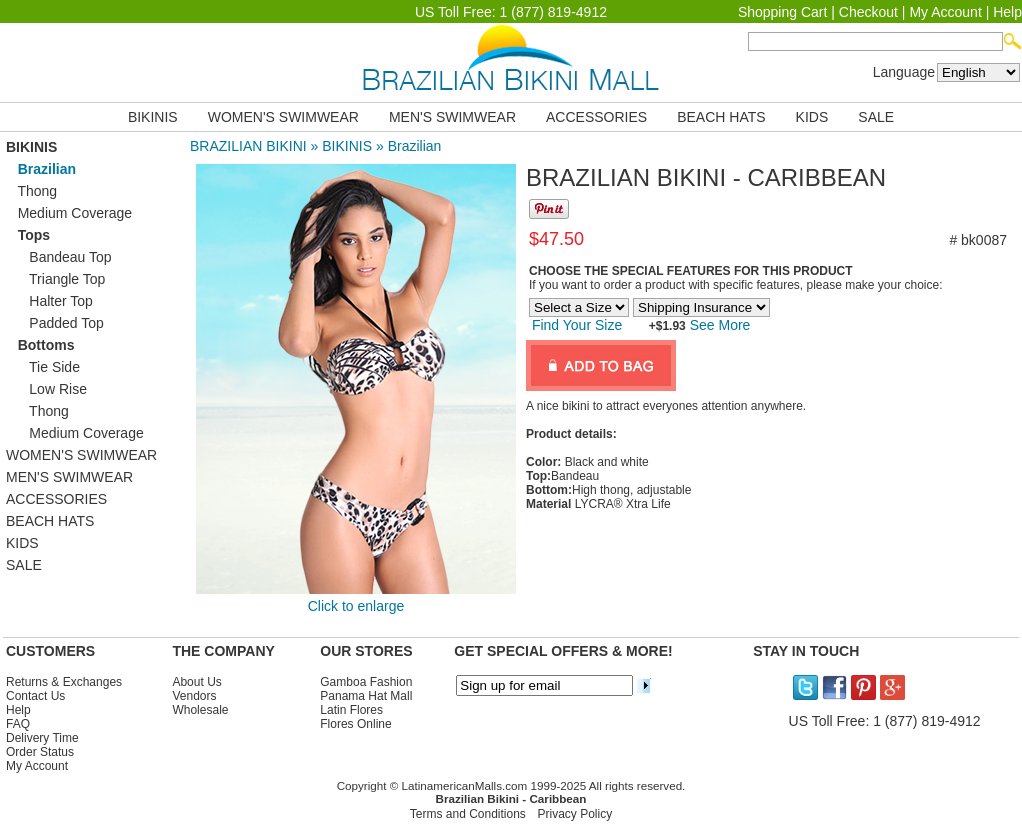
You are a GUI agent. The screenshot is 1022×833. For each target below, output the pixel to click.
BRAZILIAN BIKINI (248, 146)
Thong (31, 191)
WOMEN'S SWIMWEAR (283, 117)
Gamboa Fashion (366, 682)
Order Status (40, 752)
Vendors (194, 696)
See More (718, 325)
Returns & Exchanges (64, 682)
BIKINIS (153, 117)
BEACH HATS (721, 117)
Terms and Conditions (468, 814)
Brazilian (415, 146)
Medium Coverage (69, 213)
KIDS (812, 117)
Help (1007, 12)
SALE (876, 117)
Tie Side (43, 367)
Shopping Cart (783, 12)
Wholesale (200, 710)
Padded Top (55, 323)
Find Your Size (577, 325)
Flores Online (355, 724)
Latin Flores (351, 710)
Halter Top (49, 301)
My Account (945, 12)
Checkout (868, 12)
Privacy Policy (575, 814)
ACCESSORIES (596, 117)
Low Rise (46, 389)
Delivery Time (42, 738)
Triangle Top (55, 279)
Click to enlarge (356, 606)
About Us (196, 682)
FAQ (18, 724)
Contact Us (35, 696)
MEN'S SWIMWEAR (452, 117)
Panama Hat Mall (366, 696)
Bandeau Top (59, 257)
